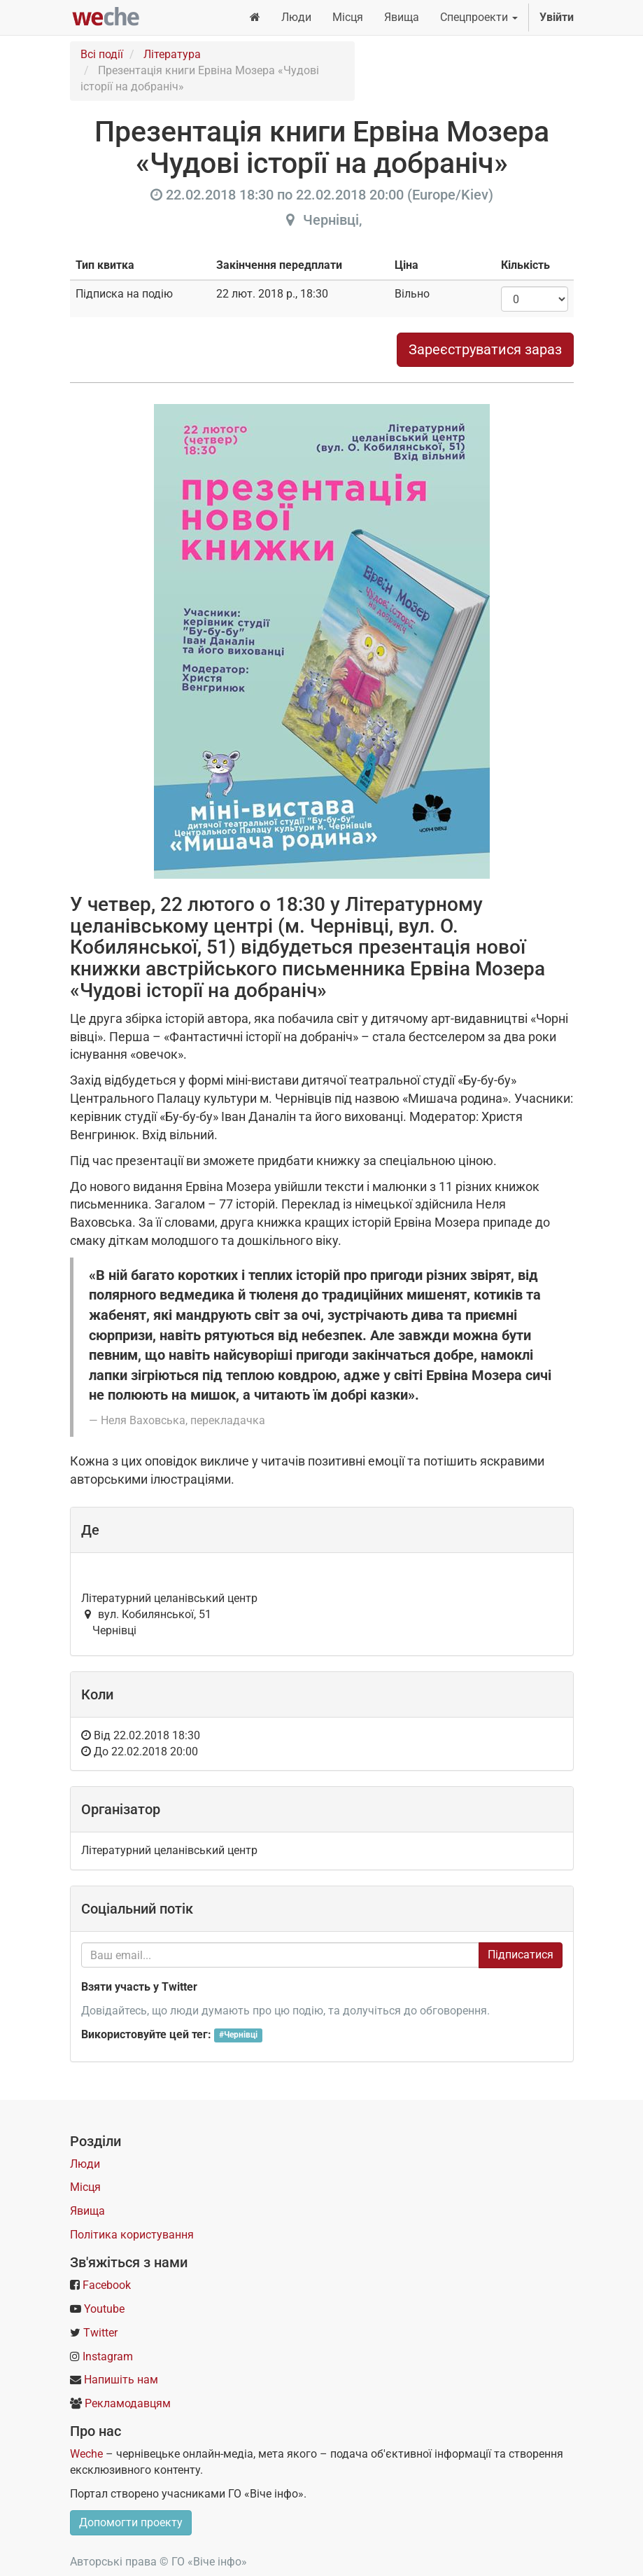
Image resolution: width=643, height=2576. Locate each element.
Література (172, 54)
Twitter (100, 2332)
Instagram (108, 2356)
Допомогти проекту (131, 2522)
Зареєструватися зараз (485, 349)
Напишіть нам (121, 2379)
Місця (85, 2187)
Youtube (104, 2309)
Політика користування (132, 2234)
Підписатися (520, 1954)
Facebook (107, 2285)
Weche (86, 2453)
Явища (87, 2211)
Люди (85, 2164)
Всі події (101, 54)
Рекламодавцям (128, 2403)
